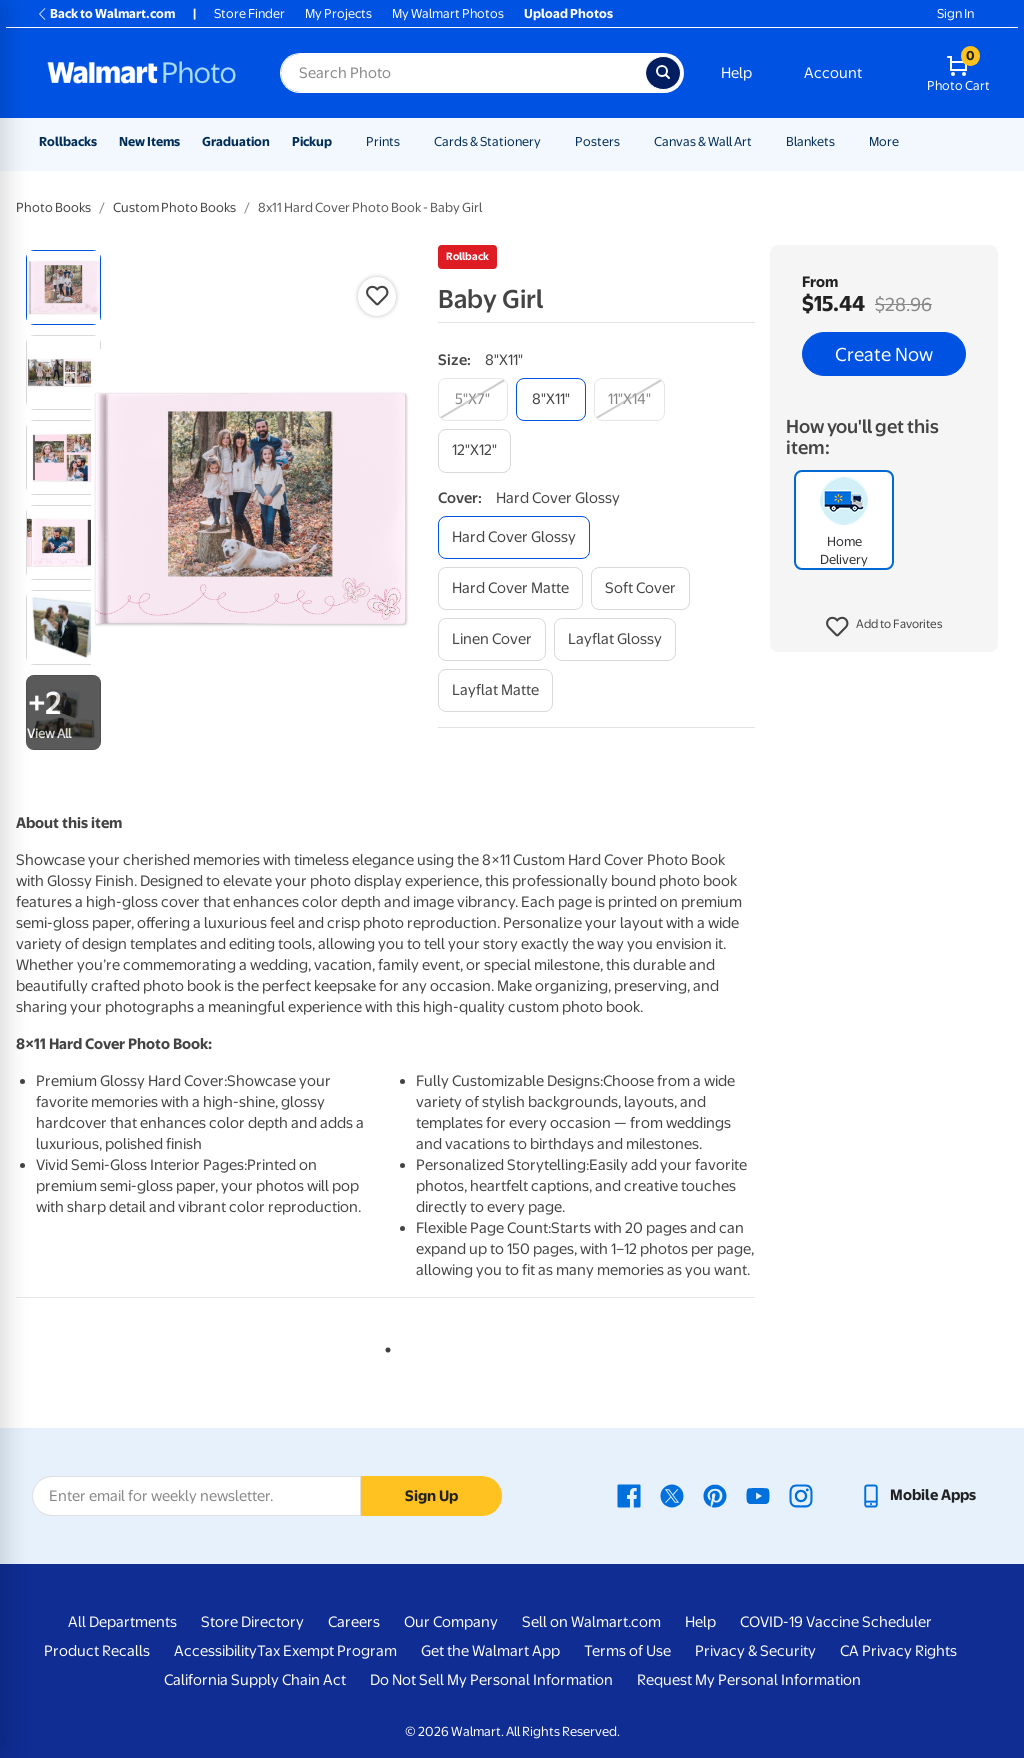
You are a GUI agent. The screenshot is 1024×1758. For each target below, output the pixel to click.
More (884, 141)
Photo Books (53, 207)
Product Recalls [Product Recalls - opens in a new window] (97, 1651)
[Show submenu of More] (908, 141)
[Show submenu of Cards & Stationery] (550, 141)
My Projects (338, 13)
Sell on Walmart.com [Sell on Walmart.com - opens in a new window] (591, 1622)
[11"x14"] (629, 399)
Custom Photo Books (174, 207)
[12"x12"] (474, 450)
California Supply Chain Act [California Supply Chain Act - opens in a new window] (255, 1680)
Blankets (810, 141)
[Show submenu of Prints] (409, 141)
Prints (383, 141)
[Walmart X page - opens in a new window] (672, 1495)
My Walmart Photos (448, 13)
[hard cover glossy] (514, 537)
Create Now (884, 354)
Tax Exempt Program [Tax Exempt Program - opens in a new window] (327, 1651)
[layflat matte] (495, 690)
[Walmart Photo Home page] (142, 73)
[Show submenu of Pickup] (341, 141)
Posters (597, 141)
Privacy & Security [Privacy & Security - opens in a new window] (755, 1651)
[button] (884, 627)
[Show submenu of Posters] (629, 141)
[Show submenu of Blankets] (844, 141)
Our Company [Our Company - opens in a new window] (451, 1622)
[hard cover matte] (510, 588)
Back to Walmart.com (105, 13)
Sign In (955, 13)
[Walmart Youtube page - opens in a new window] (758, 1495)
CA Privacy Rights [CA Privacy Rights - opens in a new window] (898, 1651)
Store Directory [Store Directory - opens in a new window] (252, 1622)
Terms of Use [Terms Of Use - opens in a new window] (627, 1651)
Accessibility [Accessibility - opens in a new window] (215, 1651)
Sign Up (431, 1496)
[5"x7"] (473, 399)
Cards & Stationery (487, 141)
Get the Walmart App (490, 1651)
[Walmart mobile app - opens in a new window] (917, 1495)
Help (736, 73)
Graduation (236, 141)
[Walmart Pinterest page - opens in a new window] (715, 1495)
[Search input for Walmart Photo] (463, 73)
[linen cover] (492, 639)
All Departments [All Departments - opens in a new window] (122, 1622)
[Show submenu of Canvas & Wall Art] (761, 141)
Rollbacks (68, 141)
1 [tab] (384, 1346)
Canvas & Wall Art (703, 141)
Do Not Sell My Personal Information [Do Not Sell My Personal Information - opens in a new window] (491, 1680)
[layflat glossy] (615, 639)
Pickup (312, 141)
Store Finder (249, 13)
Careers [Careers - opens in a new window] (354, 1622)
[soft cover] (640, 588)
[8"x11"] (551, 399)
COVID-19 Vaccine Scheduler (836, 1622)
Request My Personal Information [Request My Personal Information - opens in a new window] (749, 1680)
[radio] (63, 287)
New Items (149, 141)
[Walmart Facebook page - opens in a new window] (629, 1495)
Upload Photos (568, 13)
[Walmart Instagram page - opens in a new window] (801, 1495)
